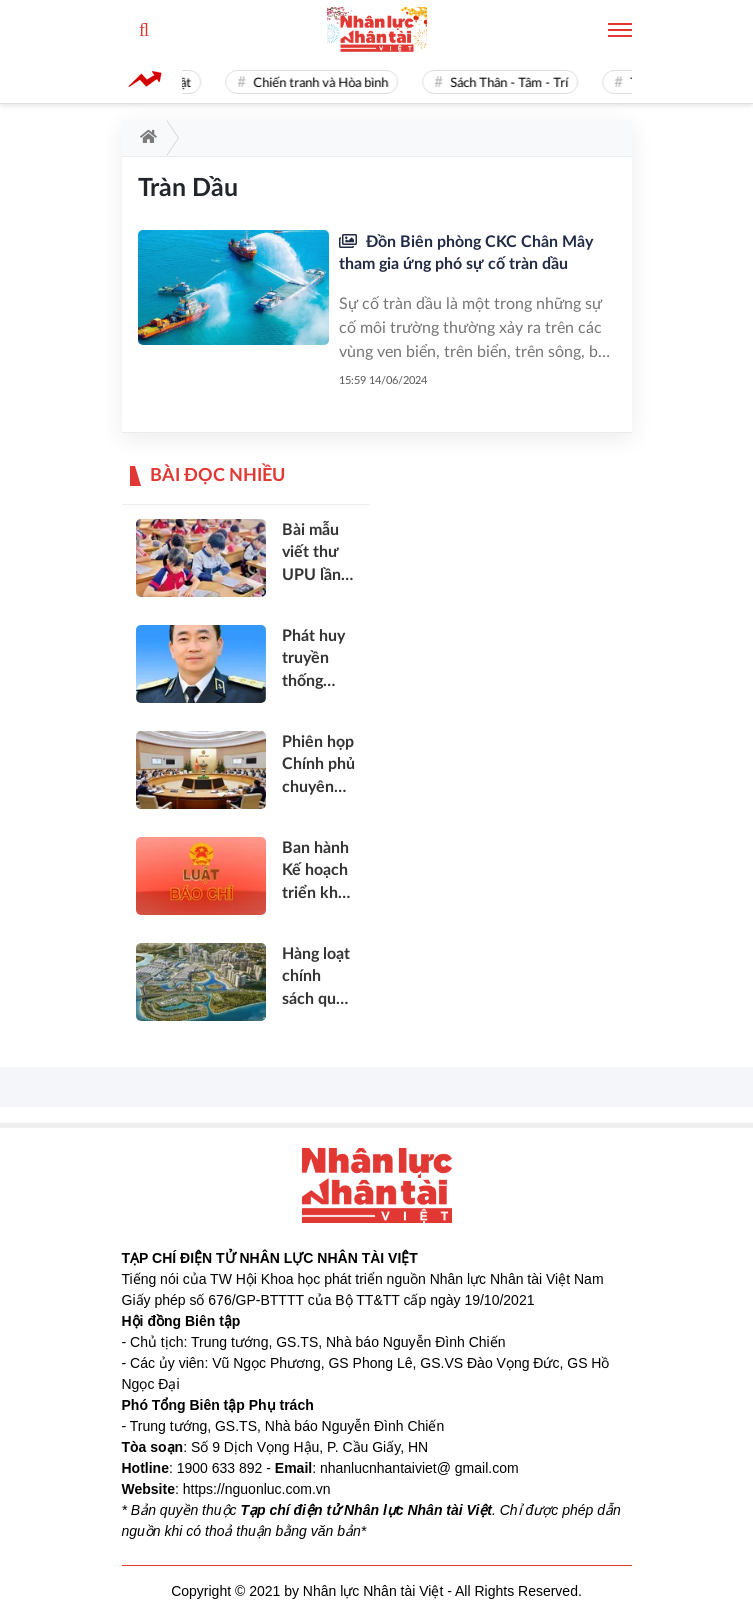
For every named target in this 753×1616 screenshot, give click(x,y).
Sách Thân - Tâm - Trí (534, 83)
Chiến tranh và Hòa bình (345, 83)
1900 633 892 (220, 1468)
